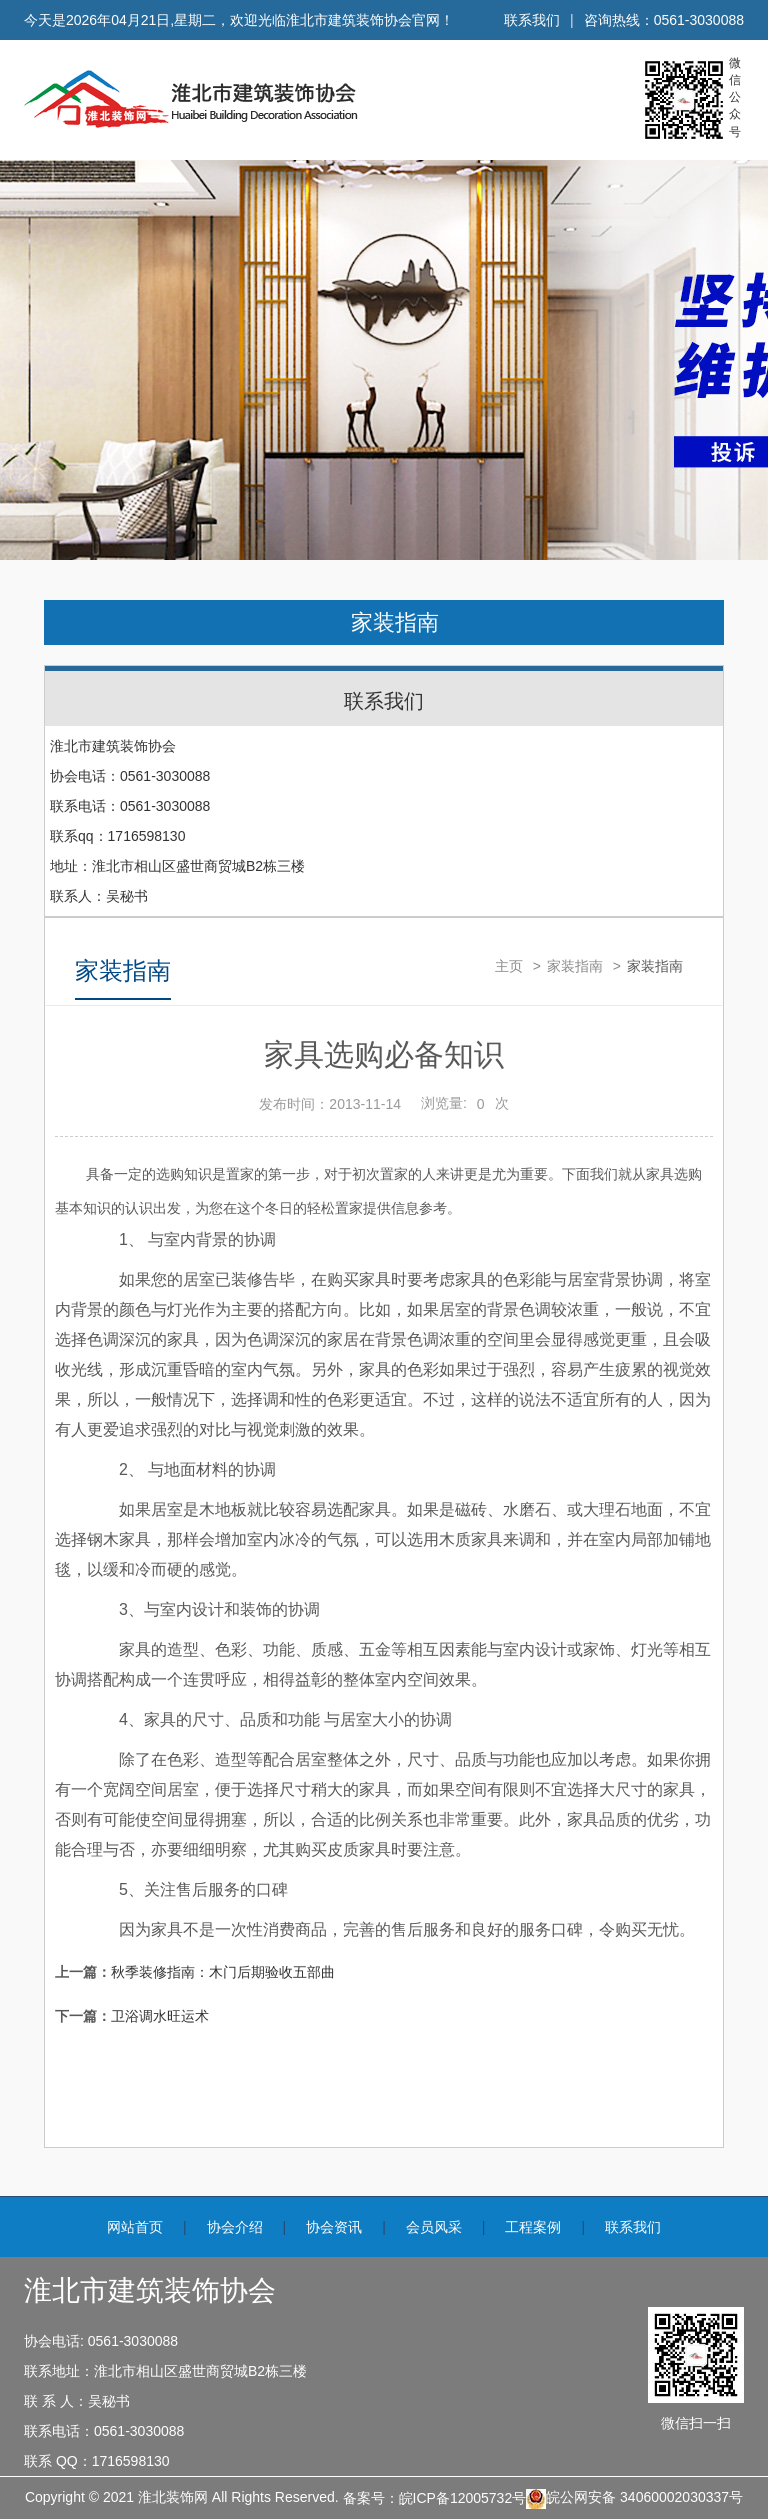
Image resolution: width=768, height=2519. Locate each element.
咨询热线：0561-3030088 (664, 20)
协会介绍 (235, 2227)
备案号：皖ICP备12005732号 (435, 2498)
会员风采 (434, 2227)
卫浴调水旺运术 (160, 2016)
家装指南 (395, 622)
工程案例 (533, 2227)
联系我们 (532, 20)
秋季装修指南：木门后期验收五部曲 (223, 1972)
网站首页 (135, 2227)
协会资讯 (334, 2227)
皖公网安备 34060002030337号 (634, 2499)
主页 (509, 966)
